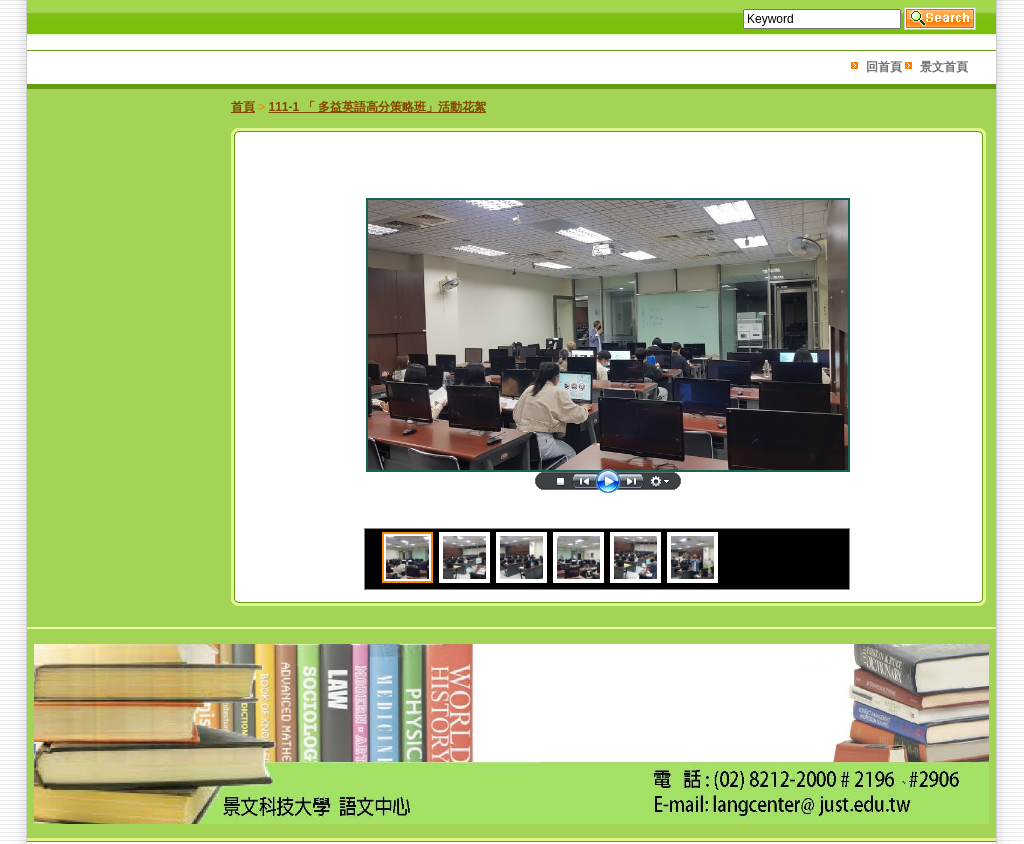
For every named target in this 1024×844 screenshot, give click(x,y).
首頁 (243, 107)
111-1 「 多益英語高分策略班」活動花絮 (376, 107)
